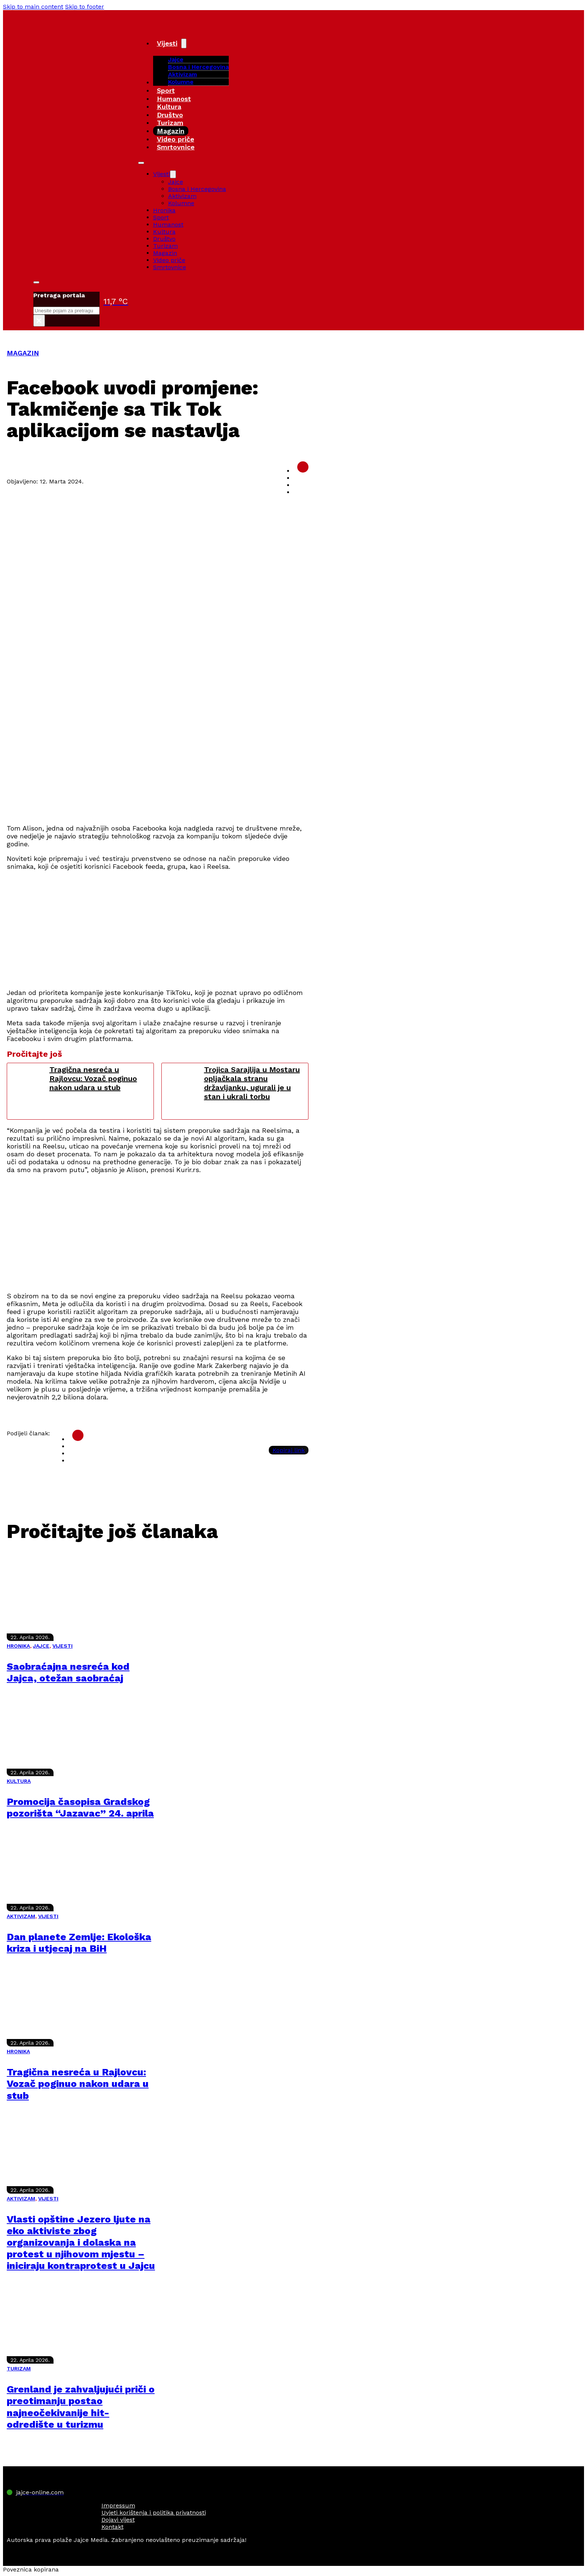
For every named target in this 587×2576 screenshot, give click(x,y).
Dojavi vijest (118, 2519)
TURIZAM (19, 2369)
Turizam (170, 123)
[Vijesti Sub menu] (183, 43)
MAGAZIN (23, 353)
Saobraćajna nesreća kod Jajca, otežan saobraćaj (68, 1672)
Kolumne (181, 81)
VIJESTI (62, 1646)
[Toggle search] (36, 282)
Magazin (171, 131)
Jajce (175, 181)
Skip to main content (33, 6)
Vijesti (167, 43)
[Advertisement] (157, 765)
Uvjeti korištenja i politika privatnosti (153, 2512)
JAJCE (41, 1646)
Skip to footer (84, 6)
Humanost (174, 99)
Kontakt (112, 2526)
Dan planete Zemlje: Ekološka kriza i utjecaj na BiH (79, 1942)
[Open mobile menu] (141, 163)
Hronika (164, 210)
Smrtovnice (176, 147)
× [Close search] (39, 320)
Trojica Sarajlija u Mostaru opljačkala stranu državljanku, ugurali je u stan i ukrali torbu (252, 1083)
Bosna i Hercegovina (198, 66)
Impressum (118, 2505)
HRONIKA (18, 1646)
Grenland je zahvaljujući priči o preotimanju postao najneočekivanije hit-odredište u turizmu (81, 2407)
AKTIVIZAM (21, 1916)
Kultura (169, 106)
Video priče (175, 139)
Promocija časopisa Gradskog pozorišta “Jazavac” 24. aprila (80, 1807)
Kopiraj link (289, 1450)
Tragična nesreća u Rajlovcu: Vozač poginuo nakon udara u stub (93, 1078)
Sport (166, 90)
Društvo (170, 115)
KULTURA (19, 1781)
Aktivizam (182, 74)
